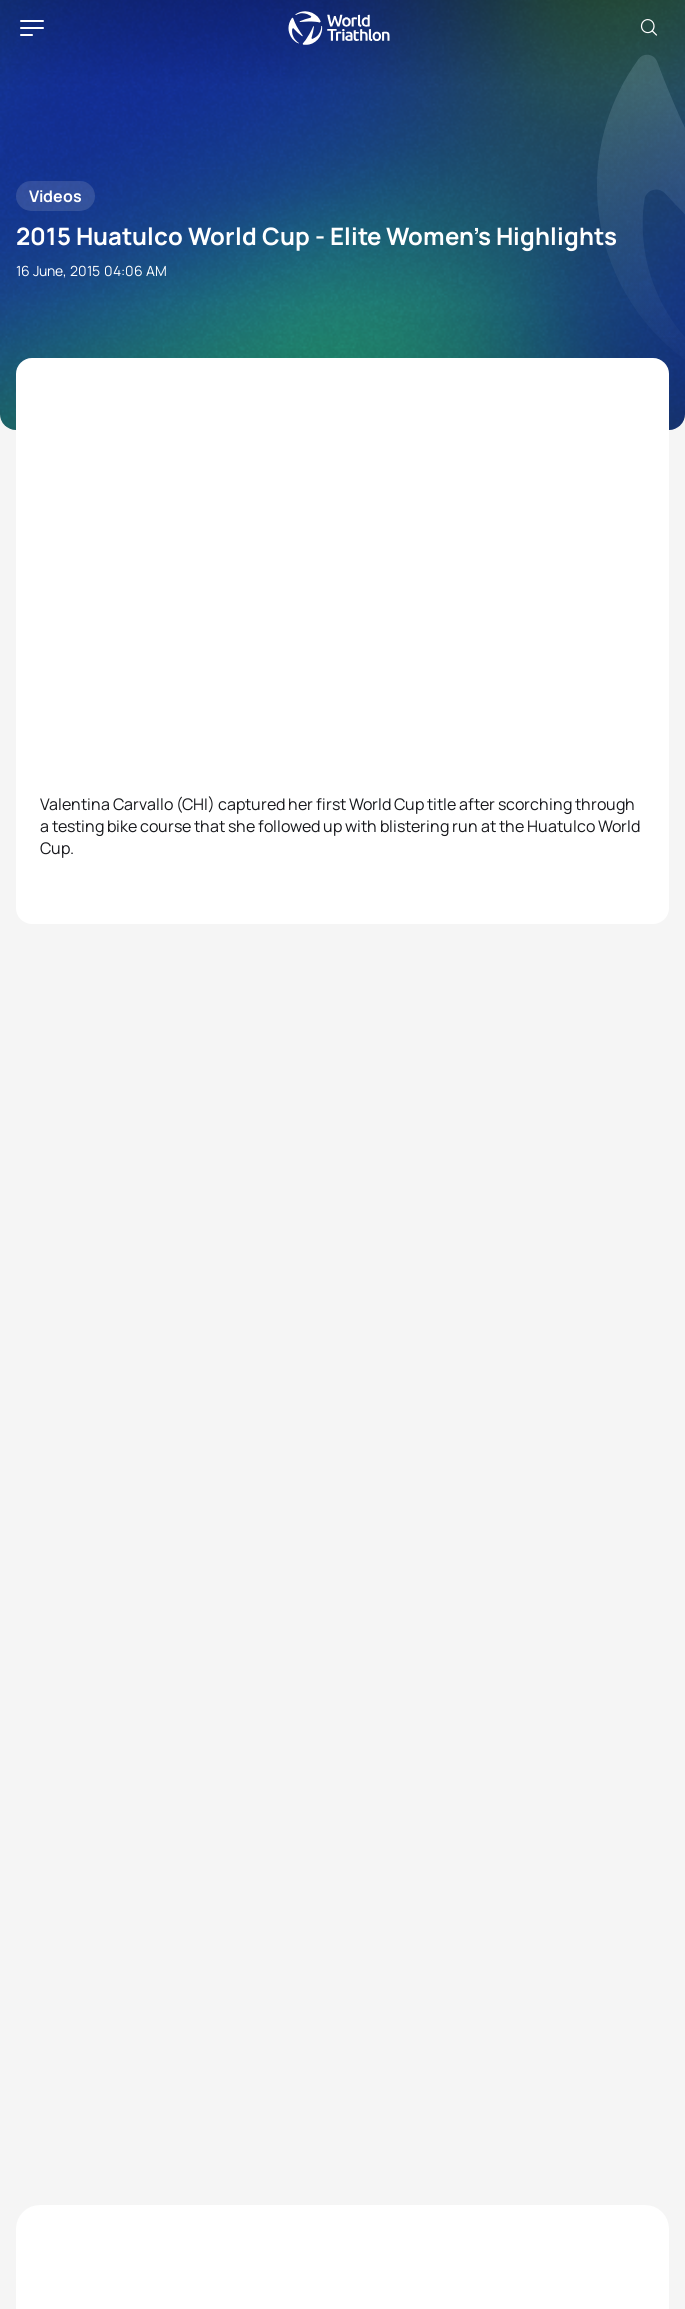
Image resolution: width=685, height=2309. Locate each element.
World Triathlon (339, 28)
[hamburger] (32, 28)
